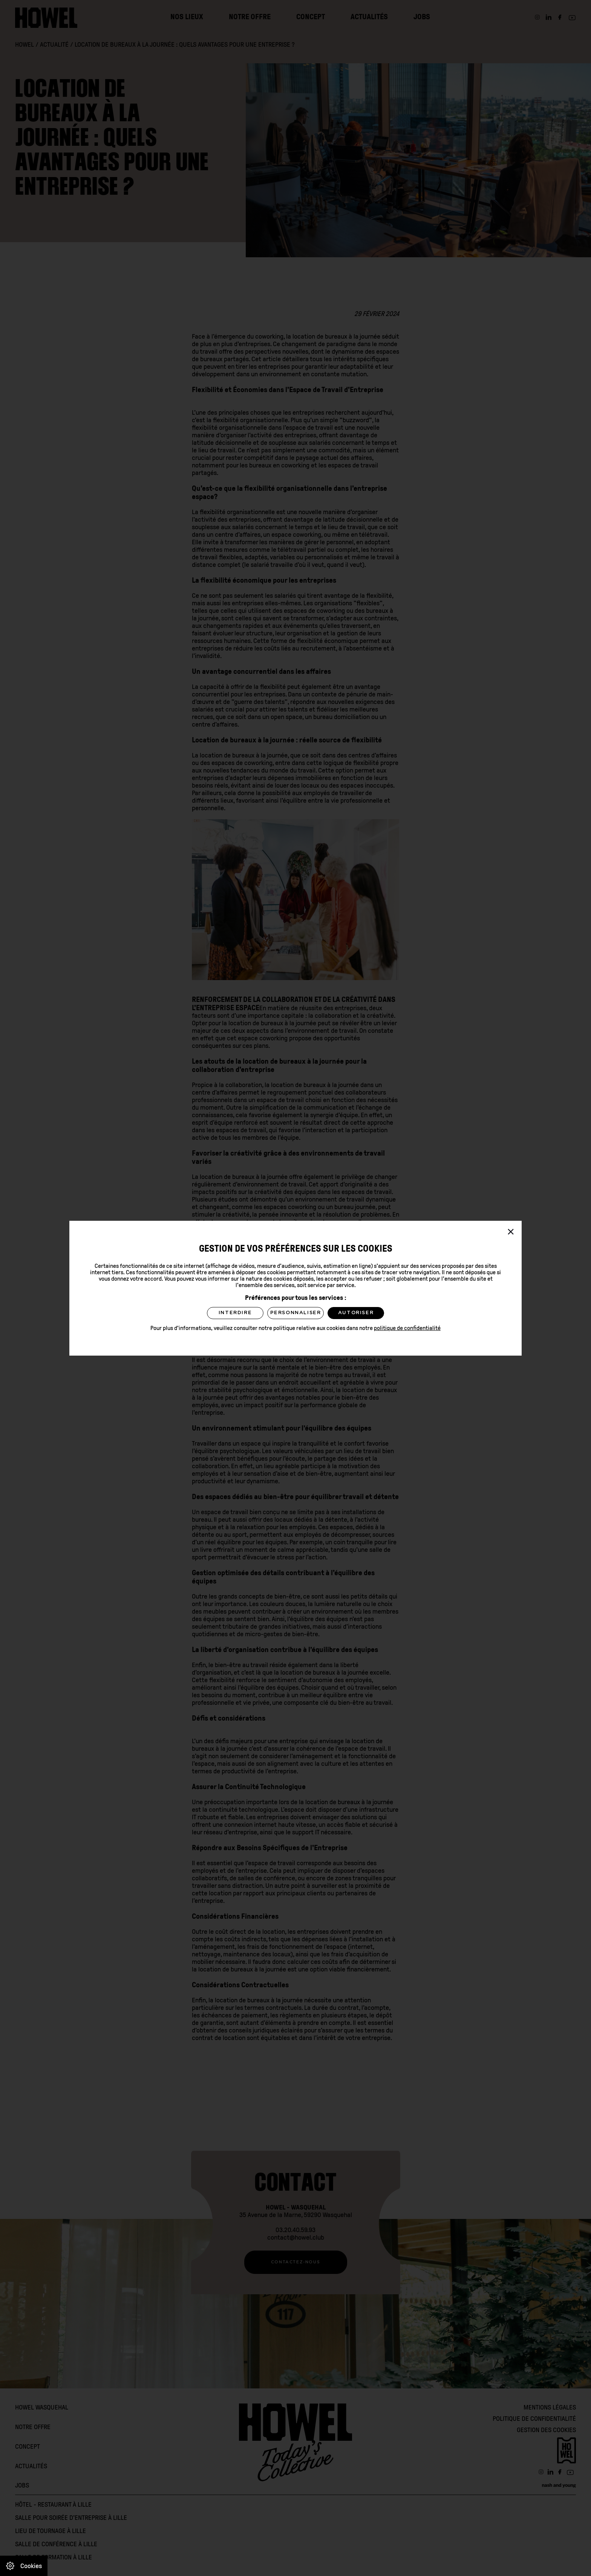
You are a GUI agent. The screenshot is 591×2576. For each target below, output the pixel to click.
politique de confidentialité (407, 1328)
